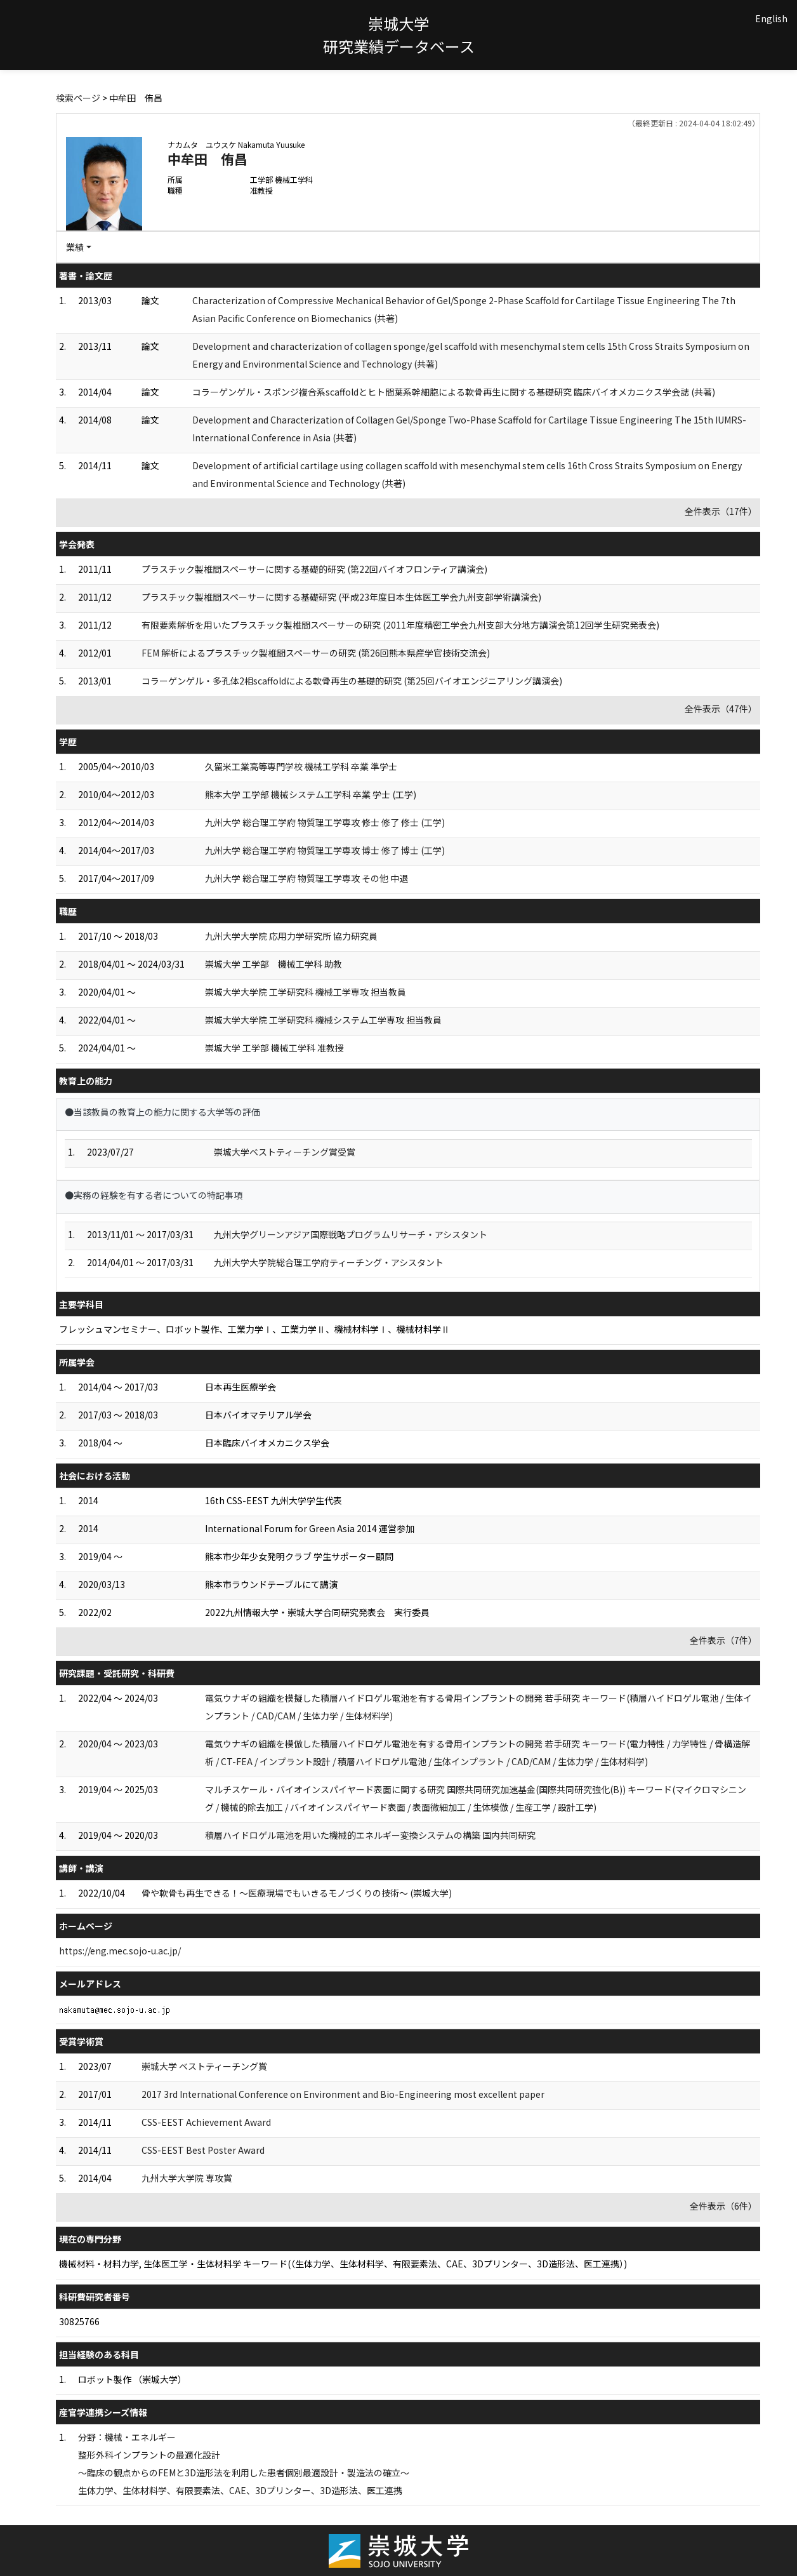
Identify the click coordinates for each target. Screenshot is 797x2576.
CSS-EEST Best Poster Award (203, 2150)
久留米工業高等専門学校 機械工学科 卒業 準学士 (301, 766)
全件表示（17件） (721, 511)
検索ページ (78, 97)
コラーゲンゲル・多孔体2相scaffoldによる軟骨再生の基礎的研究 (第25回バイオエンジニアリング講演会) (352, 680)
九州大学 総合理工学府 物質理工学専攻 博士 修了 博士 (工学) (325, 850)
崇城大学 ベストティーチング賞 (204, 2066)
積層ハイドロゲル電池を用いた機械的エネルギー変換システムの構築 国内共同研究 (370, 1835)
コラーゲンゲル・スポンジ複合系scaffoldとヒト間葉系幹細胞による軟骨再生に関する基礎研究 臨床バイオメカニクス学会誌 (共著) (453, 391)
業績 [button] (75, 247)
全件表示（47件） (721, 708)
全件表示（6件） (723, 2205)
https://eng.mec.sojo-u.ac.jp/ (120, 1950)
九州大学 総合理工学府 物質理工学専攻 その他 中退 (306, 878)
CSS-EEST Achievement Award (206, 2122)
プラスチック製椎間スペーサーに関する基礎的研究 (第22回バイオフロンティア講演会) (314, 569)
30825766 (79, 2321)
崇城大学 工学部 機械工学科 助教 (273, 964)
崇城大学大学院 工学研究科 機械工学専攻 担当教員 (305, 991)
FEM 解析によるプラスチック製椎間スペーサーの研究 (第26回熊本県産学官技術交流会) (316, 652)
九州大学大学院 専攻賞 (187, 2178)
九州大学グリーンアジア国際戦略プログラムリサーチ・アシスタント (350, 1234)
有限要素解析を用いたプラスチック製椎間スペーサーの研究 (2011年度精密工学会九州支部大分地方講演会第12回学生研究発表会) (400, 624)
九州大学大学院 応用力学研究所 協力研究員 (291, 936)
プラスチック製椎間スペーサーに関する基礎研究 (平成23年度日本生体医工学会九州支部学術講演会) (341, 597)
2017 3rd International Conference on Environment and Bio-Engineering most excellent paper (343, 2094)
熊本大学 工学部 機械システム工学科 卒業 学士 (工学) (310, 794)
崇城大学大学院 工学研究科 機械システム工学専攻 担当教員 (323, 1019)
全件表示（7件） (723, 1640)
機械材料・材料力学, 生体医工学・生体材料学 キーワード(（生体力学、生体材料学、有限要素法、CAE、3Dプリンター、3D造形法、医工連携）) (343, 2263)
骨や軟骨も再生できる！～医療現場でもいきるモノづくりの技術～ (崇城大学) (297, 1892)
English (771, 18)
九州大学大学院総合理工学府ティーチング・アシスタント (329, 1262)
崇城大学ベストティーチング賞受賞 (284, 1151)
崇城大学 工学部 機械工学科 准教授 (274, 1047)
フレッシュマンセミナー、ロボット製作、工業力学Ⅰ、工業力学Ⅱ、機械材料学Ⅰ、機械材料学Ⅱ (254, 1329)
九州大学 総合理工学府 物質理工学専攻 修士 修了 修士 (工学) (325, 822)
